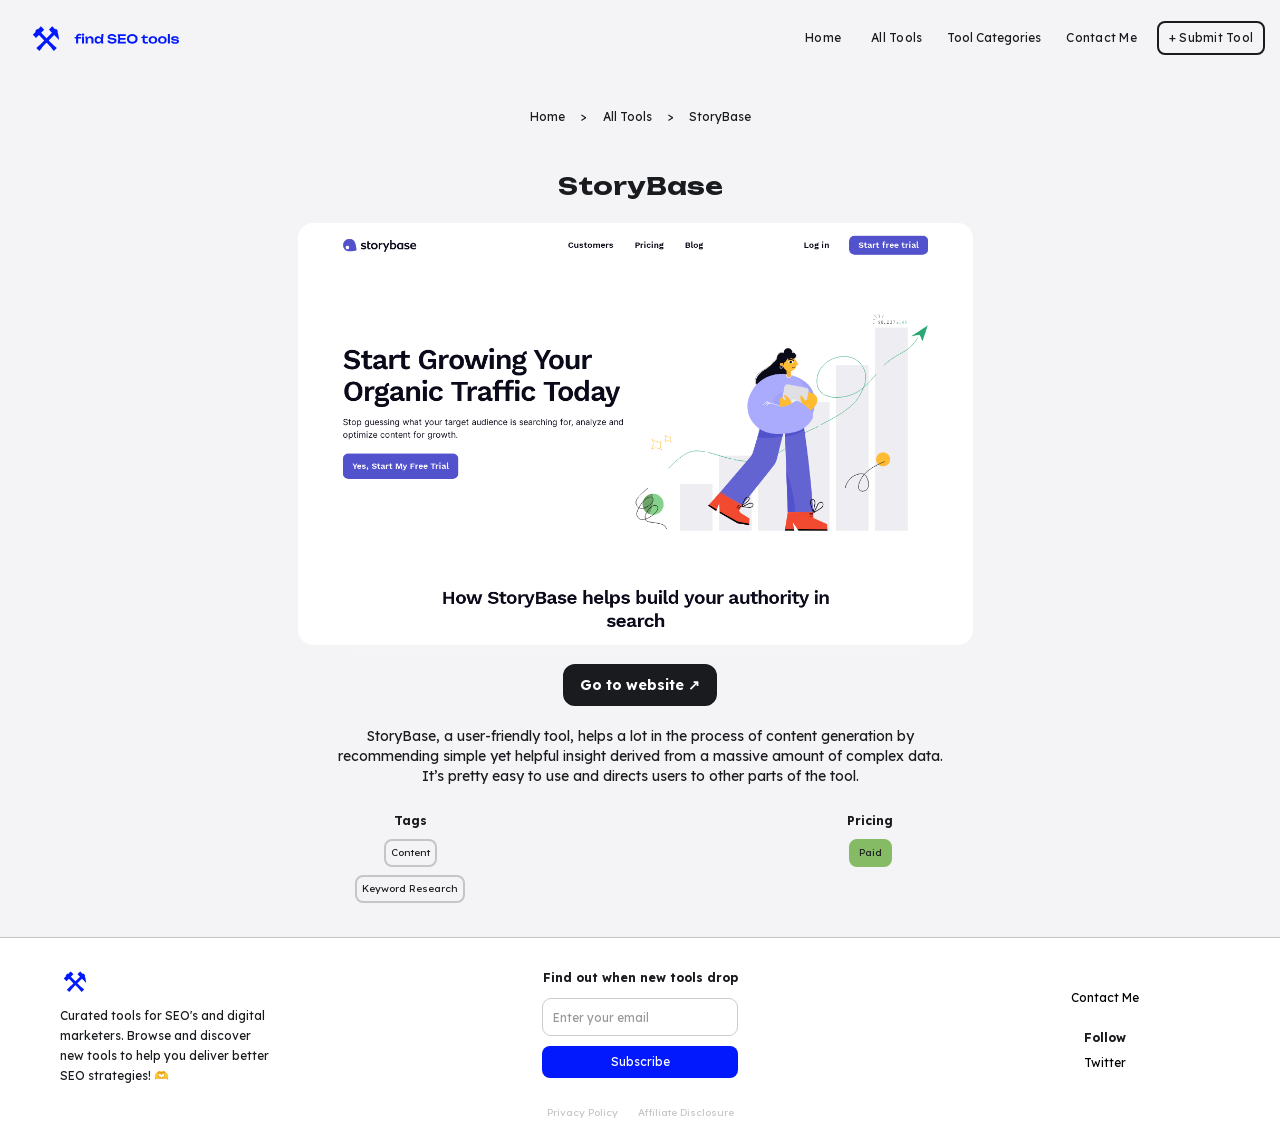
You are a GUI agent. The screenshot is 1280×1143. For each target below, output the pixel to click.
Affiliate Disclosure (686, 1112)
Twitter (1105, 1062)
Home (823, 37)
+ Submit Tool (1211, 37)
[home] (96, 38)
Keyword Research (410, 888)
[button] (994, 38)
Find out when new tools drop (640, 977)
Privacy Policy (582, 1112)
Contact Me (1101, 37)
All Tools (896, 37)
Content (410, 852)
